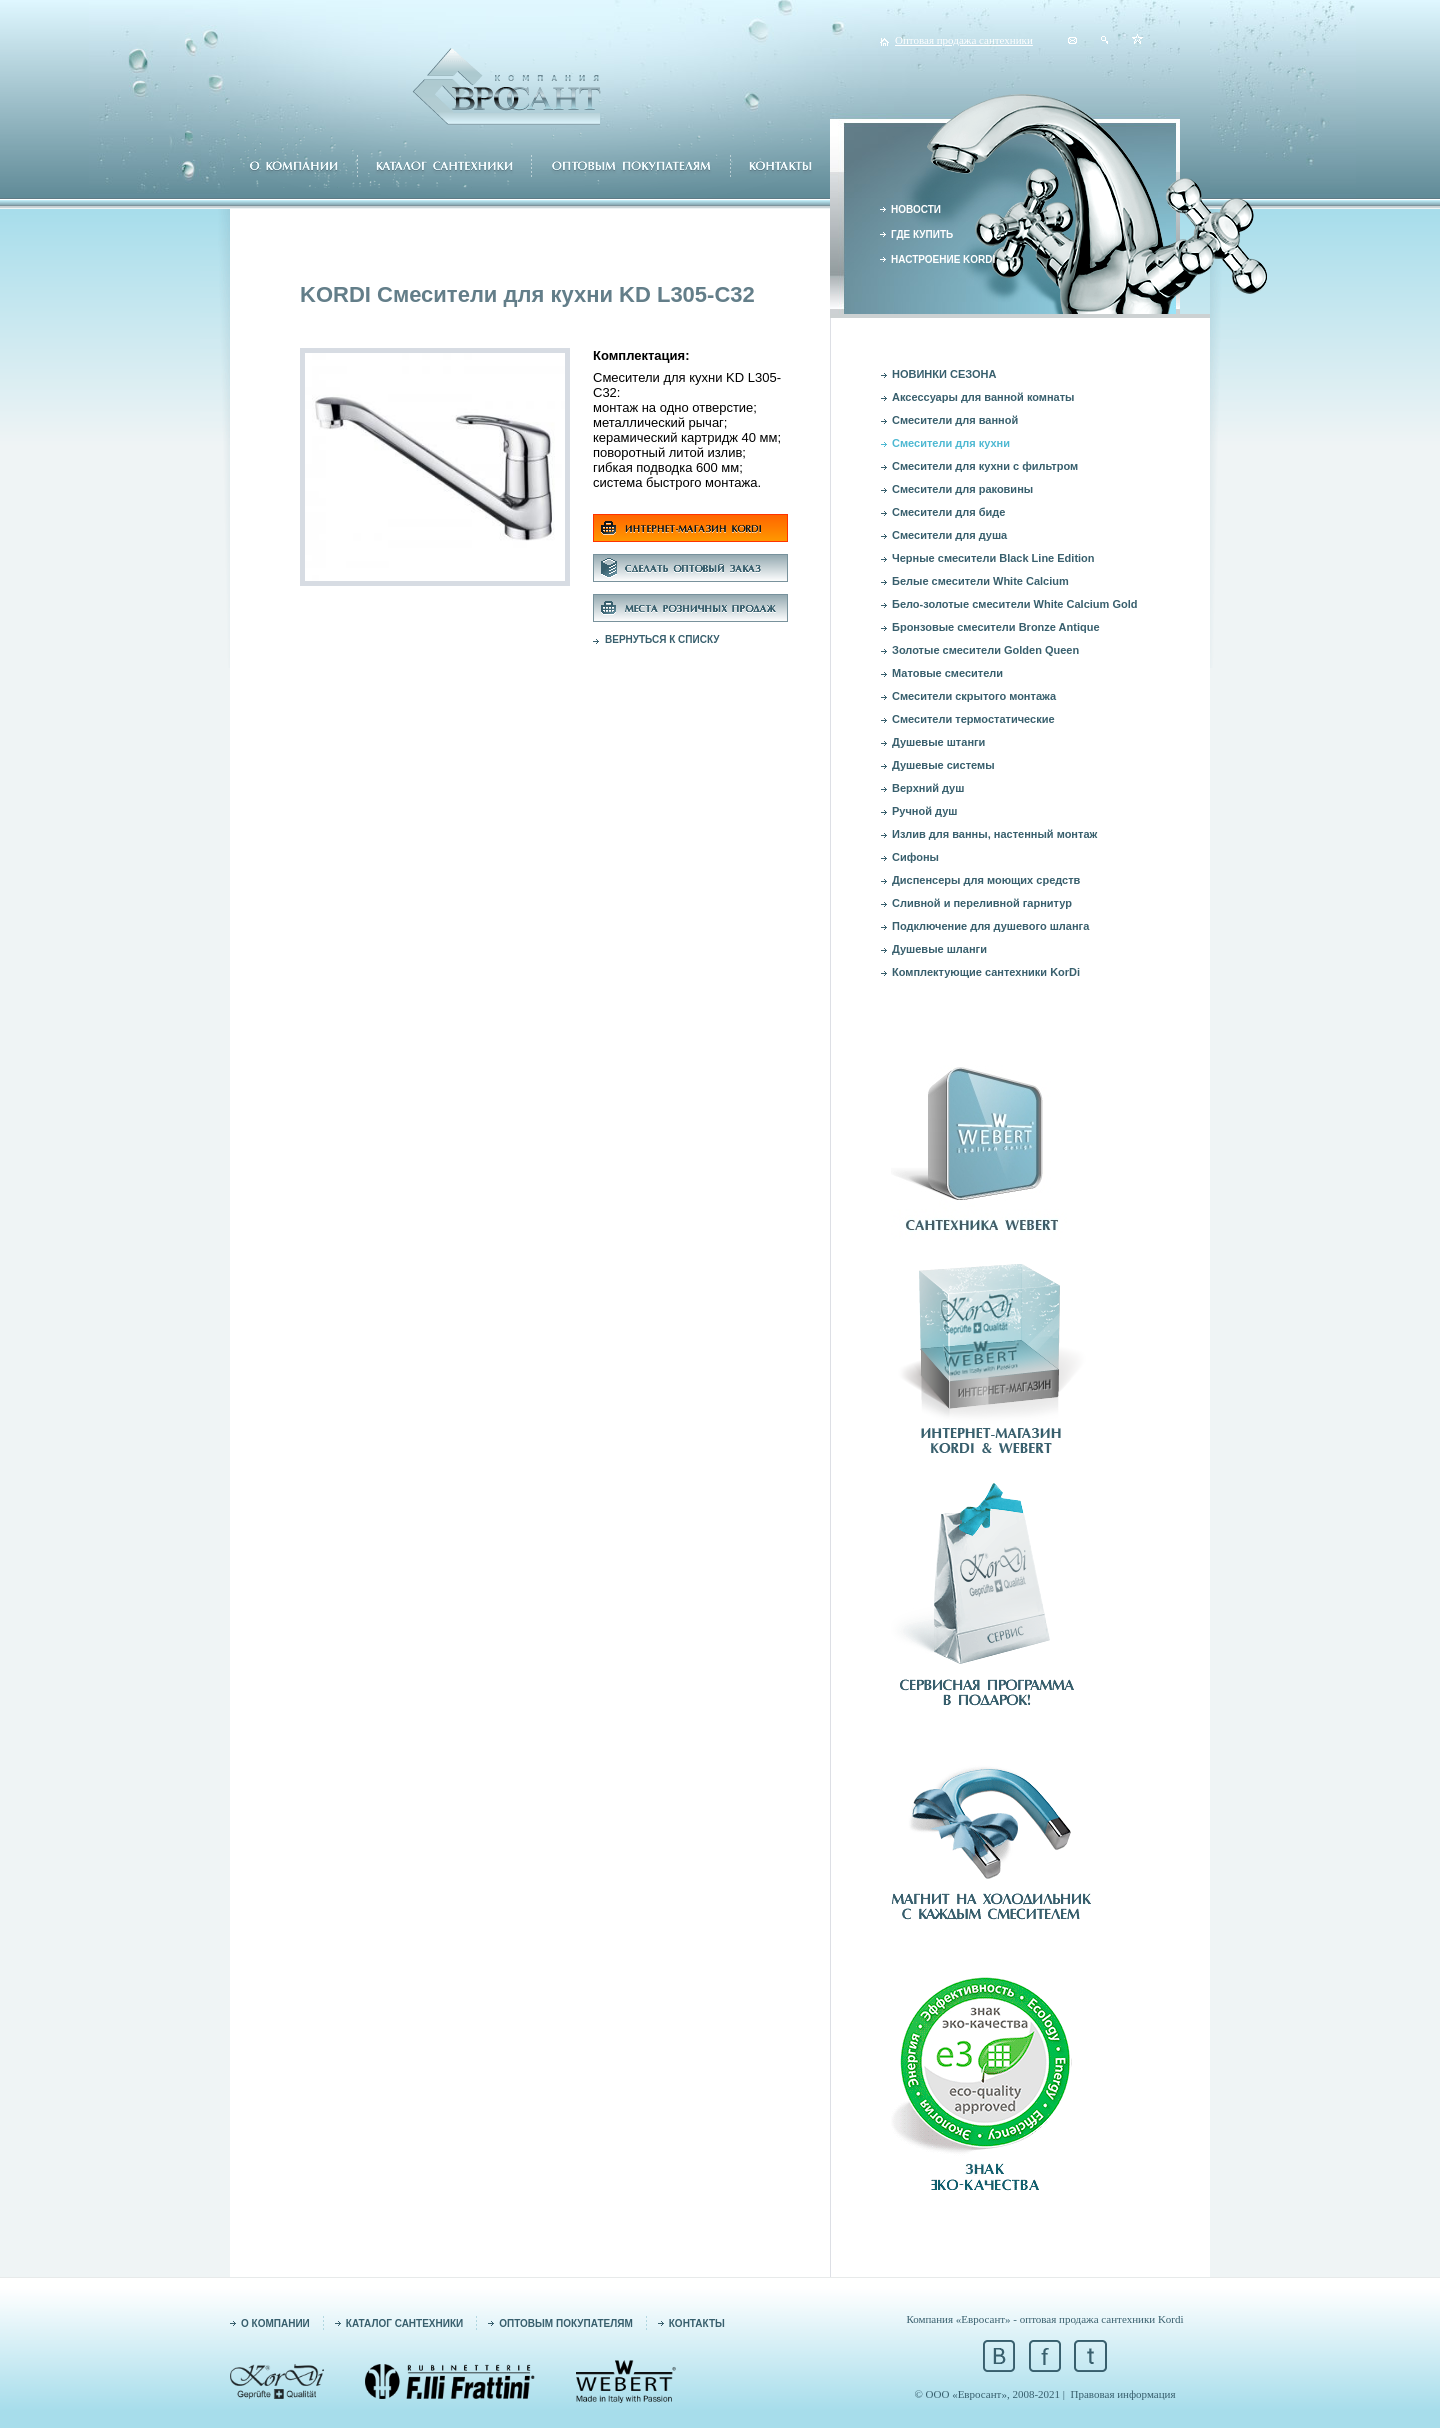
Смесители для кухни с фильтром (985, 466)
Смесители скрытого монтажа (974, 696)
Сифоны (915, 857)
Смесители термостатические (973, 719)
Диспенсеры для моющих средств (986, 880)
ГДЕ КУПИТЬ (922, 234)
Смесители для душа (949, 535)
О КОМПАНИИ (275, 2323)
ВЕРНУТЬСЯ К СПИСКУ (662, 639)
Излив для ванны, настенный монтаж (994, 834)
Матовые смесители (947, 673)
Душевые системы (943, 765)
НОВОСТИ (916, 209)
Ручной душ (924, 811)
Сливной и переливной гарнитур (982, 903)
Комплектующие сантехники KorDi (986, 972)
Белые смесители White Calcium (980, 581)
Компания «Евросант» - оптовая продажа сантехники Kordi (1044, 2319)
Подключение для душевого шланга (990, 926)
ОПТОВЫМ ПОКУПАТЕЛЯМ (566, 2323)
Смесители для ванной (955, 420)
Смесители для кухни (951, 443)
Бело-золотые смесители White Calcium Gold (1014, 604)
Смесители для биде (948, 512)
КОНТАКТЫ (697, 2323)
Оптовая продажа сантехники (964, 40)
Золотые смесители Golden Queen (985, 650)
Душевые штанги (938, 742)
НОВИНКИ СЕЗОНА (944, 374)
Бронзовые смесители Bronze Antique (996, 627)
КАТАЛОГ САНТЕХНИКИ (404, 2323)
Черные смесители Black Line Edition (993, 558)
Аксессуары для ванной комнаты (983, 397)
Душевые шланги (939, 949)
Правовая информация (1123, 2394)
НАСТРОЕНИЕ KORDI (943, 259)
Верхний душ (928, 788)
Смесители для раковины (962, 489)
